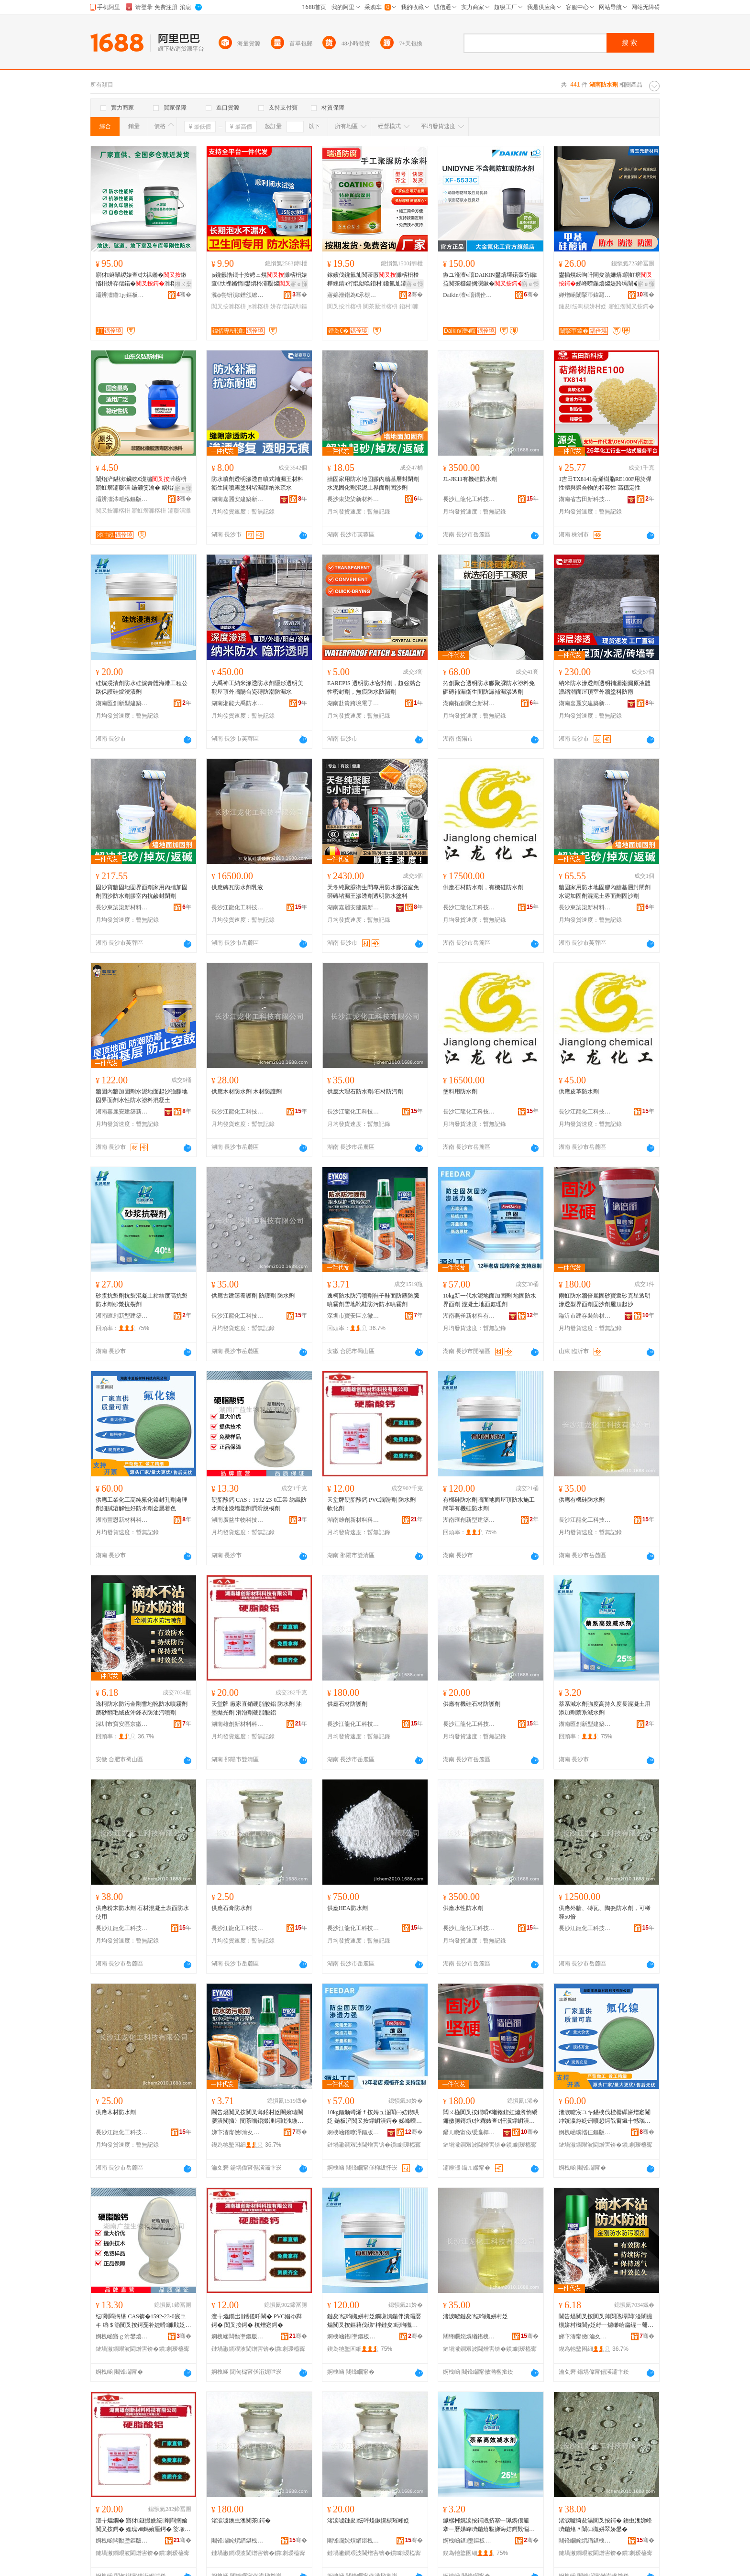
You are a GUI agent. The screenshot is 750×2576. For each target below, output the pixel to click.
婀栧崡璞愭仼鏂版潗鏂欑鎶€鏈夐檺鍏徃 (585, 2132)
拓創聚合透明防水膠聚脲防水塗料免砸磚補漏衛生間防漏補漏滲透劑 (489, 687)
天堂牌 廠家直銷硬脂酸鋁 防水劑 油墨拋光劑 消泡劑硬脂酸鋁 (256, 1708)
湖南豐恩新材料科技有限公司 (122, 1520)
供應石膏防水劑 (231, 1908)
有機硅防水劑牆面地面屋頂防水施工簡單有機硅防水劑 (489, 1504)
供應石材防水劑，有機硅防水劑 (483, 887)
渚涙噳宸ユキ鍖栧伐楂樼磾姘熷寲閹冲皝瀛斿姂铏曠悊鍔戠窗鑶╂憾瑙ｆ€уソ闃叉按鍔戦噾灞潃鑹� (605, 2117)
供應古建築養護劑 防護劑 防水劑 (253, 1295)
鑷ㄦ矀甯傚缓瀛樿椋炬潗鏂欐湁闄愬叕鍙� (469, 2132)
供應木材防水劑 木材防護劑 (246, 1091)
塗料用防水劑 (460, 1091)
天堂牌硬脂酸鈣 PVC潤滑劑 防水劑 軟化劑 (371, 1504)
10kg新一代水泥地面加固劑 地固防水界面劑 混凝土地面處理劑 (489, 1300)
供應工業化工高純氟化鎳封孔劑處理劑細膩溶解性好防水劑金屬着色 (142, 1504)
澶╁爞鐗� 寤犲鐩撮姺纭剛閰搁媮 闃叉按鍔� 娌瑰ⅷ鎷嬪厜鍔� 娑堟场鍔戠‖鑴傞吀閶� (143, 2525)
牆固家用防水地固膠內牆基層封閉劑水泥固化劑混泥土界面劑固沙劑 (373, 483)
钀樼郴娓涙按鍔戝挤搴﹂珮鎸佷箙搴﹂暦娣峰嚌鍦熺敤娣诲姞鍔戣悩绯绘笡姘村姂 (489, 2525)
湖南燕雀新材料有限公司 (469, 1315)
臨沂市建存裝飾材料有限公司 (585, 1315)
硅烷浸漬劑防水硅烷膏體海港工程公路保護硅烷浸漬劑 (142, 687)
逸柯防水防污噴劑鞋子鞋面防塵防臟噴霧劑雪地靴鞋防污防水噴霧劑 (373, 1300)
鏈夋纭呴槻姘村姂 (583, 306)
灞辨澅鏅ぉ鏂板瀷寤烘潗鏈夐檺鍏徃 (122, 295)
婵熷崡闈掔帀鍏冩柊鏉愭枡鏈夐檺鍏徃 (585, 295)
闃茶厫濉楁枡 (380, 306)
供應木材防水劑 (116, 2112)
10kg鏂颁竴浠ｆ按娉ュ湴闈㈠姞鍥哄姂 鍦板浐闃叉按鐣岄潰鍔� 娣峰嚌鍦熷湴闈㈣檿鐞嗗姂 (374, 2117)
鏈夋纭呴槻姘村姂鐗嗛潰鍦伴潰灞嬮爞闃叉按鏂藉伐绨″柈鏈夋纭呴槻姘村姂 (374, 2321)
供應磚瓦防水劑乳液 (237, 887)
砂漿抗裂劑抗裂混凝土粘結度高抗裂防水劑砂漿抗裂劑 (142, 1300)
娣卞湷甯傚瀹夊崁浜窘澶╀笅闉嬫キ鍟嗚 (237, 2132)
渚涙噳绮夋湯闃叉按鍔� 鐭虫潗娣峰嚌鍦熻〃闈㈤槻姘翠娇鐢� (605, 2524)
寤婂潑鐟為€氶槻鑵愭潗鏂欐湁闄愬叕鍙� (353, 295)
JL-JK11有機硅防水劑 (470, 479)
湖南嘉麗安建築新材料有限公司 (237, 499)
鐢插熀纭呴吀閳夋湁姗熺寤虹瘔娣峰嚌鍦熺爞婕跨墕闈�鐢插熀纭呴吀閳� (605, 280)
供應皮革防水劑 (579, 1091)
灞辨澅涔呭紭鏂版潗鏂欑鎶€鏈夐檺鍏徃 (122, 499)
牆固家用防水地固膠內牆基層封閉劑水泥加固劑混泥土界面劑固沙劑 (605, 891)
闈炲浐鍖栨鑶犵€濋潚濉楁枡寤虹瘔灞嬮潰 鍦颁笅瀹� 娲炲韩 (141, 483)
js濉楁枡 (258, 306)
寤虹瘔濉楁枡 (149, 510)
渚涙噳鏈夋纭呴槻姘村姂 (475, 2316)
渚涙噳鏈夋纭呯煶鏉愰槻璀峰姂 (368, 2520)
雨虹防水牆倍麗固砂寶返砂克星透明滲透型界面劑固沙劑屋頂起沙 (605, 1300)
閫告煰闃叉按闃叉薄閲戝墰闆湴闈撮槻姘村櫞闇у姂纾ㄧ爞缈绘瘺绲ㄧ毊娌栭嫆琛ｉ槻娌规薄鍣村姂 (606, 2321)
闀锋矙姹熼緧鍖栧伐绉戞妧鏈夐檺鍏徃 (469, 2336)
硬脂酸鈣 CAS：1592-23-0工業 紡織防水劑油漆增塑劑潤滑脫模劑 (259, 1504)
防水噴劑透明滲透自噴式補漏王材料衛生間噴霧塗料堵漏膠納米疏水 (257, 483)
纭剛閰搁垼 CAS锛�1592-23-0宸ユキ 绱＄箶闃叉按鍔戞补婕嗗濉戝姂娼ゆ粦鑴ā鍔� (143, 2321)
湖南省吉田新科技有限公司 (585, 499)
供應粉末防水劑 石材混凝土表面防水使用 (142, 1912)
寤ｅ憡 (299, 284)
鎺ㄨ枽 (183, 284)
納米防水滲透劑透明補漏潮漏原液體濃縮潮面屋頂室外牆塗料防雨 (605, 687)
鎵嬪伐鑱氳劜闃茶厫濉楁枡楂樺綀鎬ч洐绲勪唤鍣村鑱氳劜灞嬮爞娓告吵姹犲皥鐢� (373, 280)
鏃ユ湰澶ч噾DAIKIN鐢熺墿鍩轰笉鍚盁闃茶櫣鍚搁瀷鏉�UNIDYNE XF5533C (490, 280)
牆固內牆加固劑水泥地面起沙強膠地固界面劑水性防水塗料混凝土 (142, 1095)
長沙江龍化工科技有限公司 (469, 499)
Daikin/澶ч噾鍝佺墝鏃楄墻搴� (469, 295)
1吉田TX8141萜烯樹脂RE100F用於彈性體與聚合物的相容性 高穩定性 (605, 483)
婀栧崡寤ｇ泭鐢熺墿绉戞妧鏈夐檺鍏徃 (122, 2336)
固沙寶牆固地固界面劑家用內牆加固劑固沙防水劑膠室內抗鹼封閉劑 (142, 891)
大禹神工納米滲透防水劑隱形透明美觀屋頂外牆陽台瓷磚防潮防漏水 (257, 687)
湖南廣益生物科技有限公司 (237, 1520)
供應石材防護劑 (347, 1704)
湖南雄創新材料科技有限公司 (353, 1520)
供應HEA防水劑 (347, 1908)
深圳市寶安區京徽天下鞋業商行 (353, 1315)
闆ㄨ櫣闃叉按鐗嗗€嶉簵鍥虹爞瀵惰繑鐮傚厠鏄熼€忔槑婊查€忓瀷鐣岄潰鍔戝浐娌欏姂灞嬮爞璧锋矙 (490, 2117)
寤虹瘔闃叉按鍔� (631, 306)
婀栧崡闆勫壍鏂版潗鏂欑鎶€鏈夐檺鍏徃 (237, 2336)
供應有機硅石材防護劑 (471, 1704)
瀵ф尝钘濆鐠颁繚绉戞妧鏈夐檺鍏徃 (237, 295)
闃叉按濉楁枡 (228, 306)
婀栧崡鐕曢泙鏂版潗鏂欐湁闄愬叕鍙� (353, 2132)
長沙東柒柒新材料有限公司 (353, 499)
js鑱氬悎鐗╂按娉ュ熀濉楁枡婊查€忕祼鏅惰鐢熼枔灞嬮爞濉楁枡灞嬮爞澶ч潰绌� (259, 280)
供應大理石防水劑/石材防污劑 (365, 1091)
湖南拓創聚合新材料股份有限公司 (469, 703)
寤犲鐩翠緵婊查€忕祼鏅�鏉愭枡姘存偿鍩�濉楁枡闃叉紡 (142, 280)
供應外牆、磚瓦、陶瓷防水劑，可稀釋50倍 (605, 1912)
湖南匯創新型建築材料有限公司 (122, 703)
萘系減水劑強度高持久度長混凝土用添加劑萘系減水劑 (605, 1708)
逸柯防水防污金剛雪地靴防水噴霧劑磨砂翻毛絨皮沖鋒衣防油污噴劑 (142, 1708)
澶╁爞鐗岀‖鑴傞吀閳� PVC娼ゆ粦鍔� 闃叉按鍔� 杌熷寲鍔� (256, 2320)
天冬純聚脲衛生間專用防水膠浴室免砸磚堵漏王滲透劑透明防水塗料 (373, 891)
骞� (183, 294)
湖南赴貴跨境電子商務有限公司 (353, 703)
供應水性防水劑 (463, 1908)
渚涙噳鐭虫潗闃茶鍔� (241, 2520)
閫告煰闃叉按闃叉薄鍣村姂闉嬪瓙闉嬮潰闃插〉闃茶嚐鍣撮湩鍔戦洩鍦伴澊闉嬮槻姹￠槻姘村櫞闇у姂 (257, 2117)
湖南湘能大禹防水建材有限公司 (237, 703)
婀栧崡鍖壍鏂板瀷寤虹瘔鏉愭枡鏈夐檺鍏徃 (353, 2336)
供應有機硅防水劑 (582, 1499)
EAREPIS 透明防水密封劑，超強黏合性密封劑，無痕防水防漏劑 (374, 687)
